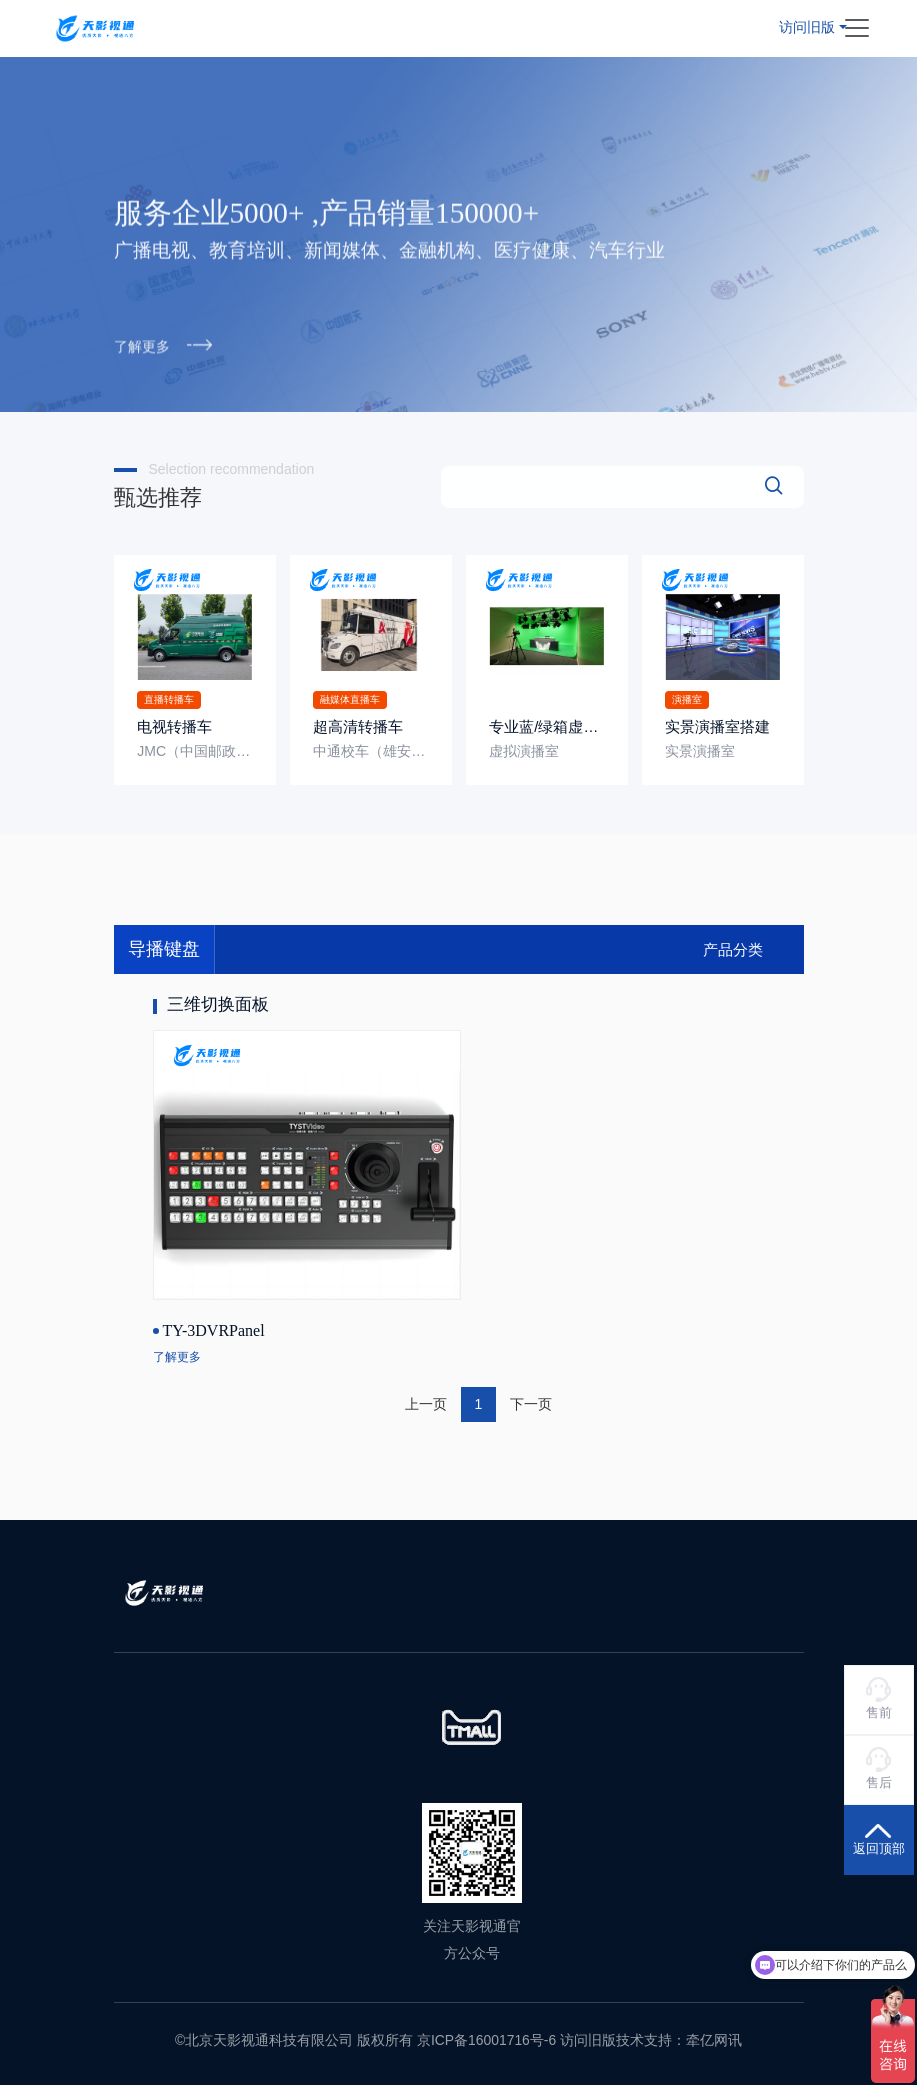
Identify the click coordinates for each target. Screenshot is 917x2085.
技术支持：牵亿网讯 (679, 2040)
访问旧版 (807, 27)
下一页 (531, 1403)
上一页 (426, 1403)
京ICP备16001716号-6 (486, 2040)
